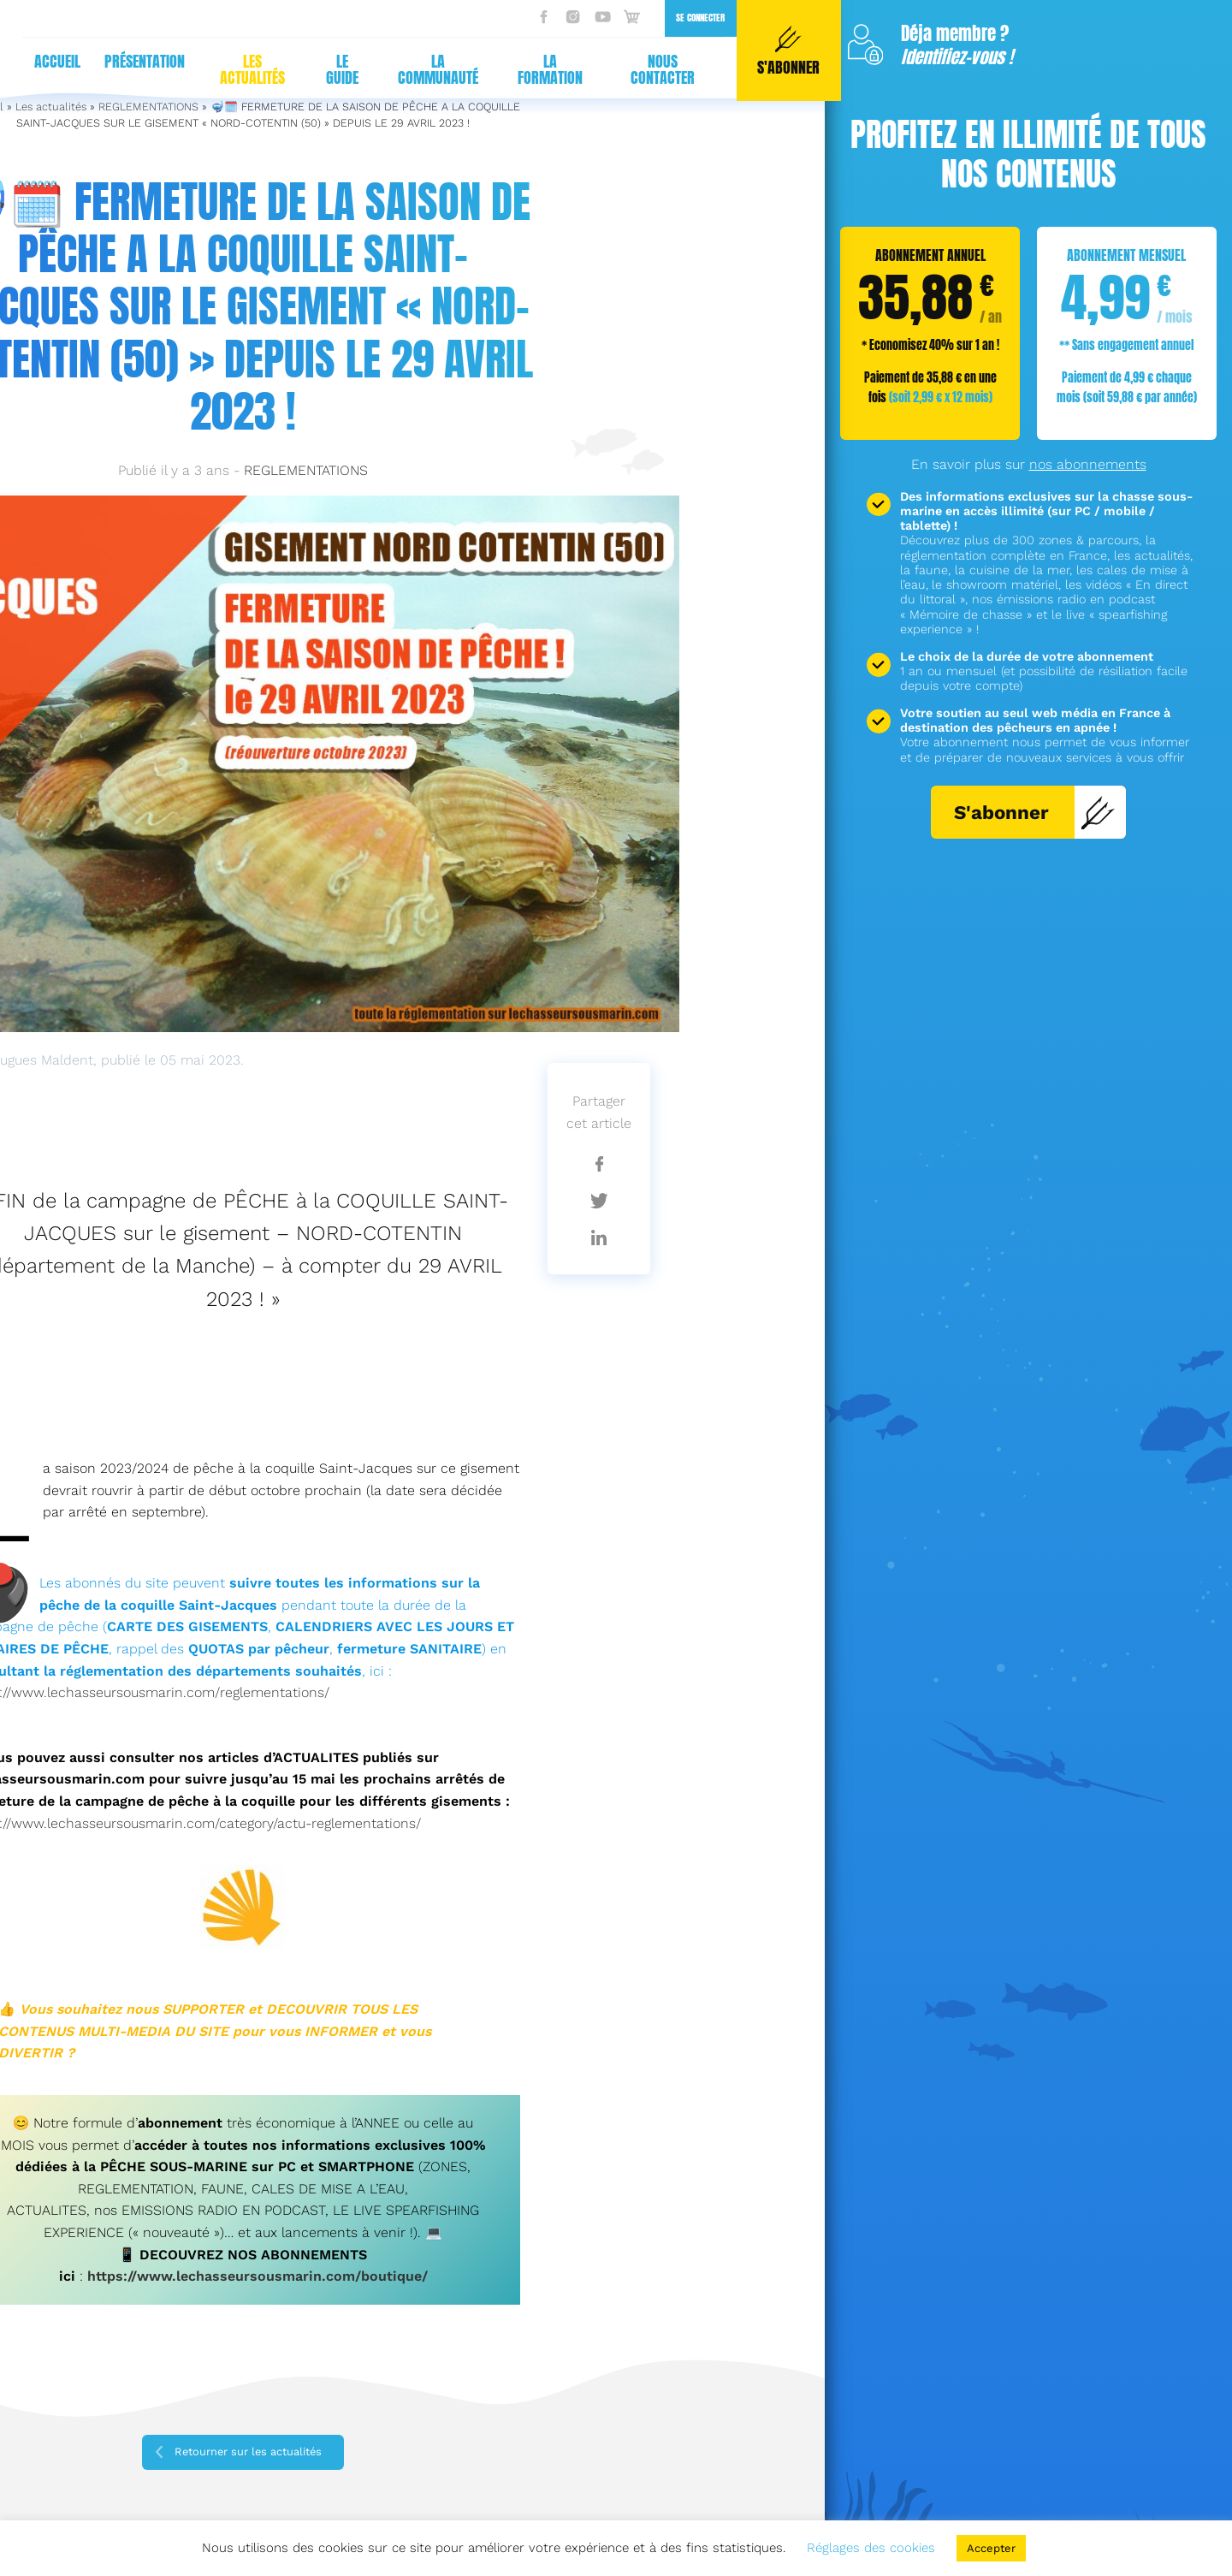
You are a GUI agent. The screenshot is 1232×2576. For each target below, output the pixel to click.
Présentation (128, 61)
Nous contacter (646, 69)
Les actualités (236, 69)
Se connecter (684, 17)
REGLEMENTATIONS (306, 470)
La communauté (422, 69)
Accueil (41, 61)
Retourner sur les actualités (248, 2451)
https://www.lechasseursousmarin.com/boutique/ (257, 2276)
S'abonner (1035, 812)
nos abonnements (1087, 464)
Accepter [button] (991, 2548)
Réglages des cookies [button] (871, 2547)
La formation (533, 69)
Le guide (326, 69)
